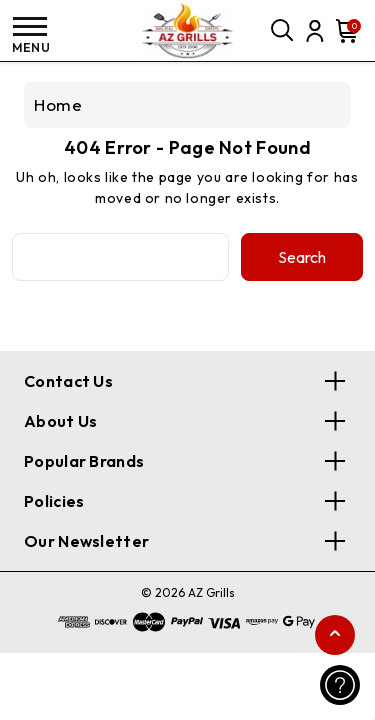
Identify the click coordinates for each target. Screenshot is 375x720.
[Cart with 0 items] (345, 31)
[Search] (283, 31)
